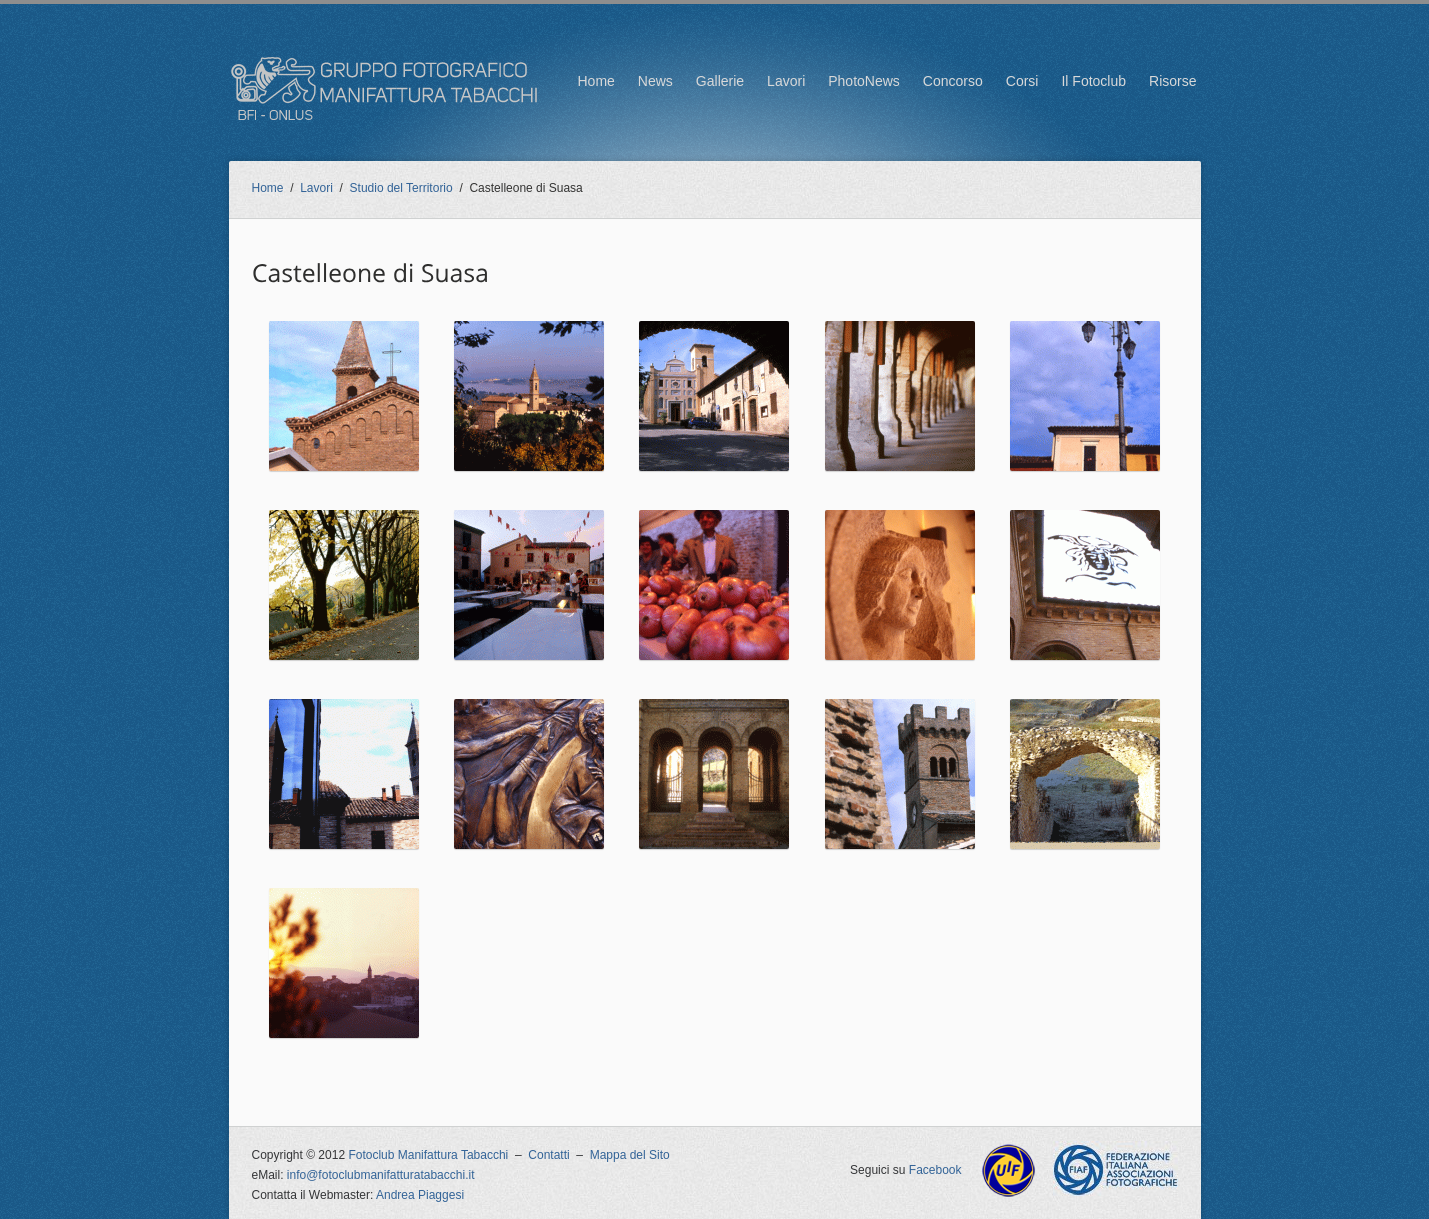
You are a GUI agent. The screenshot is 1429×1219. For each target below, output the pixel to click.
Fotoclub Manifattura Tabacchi (428, 1155)
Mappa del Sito (630, 1155)
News (655, 81)
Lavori (786, 81)
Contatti (548, 1155)
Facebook (935, 1170)
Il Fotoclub (1093, 81)
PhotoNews (864, 81)
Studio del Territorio (401, 188)
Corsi (1022, 81)
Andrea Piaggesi (420, 1195)
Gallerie (720, 81)
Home (595, 81)
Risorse (1172, 81)
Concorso (953, 81)
